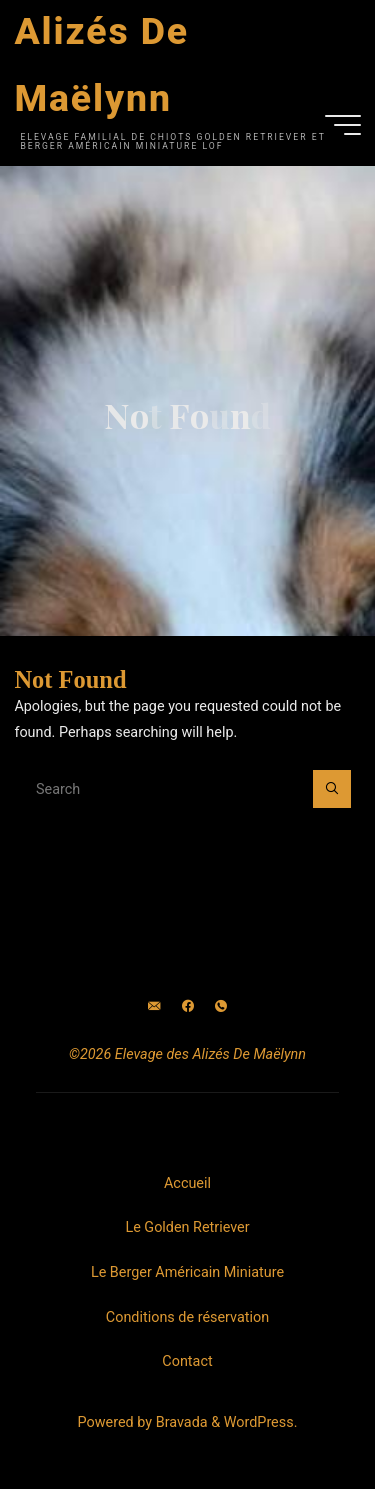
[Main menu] (343, 125)
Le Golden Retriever (187, 1227)
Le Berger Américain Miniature (187, 1272)
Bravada (180, 1422)
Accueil (187, 1183)
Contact (187, 1361)
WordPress (259, 1422)
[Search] (331, 788)
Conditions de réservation (187, 1317)
